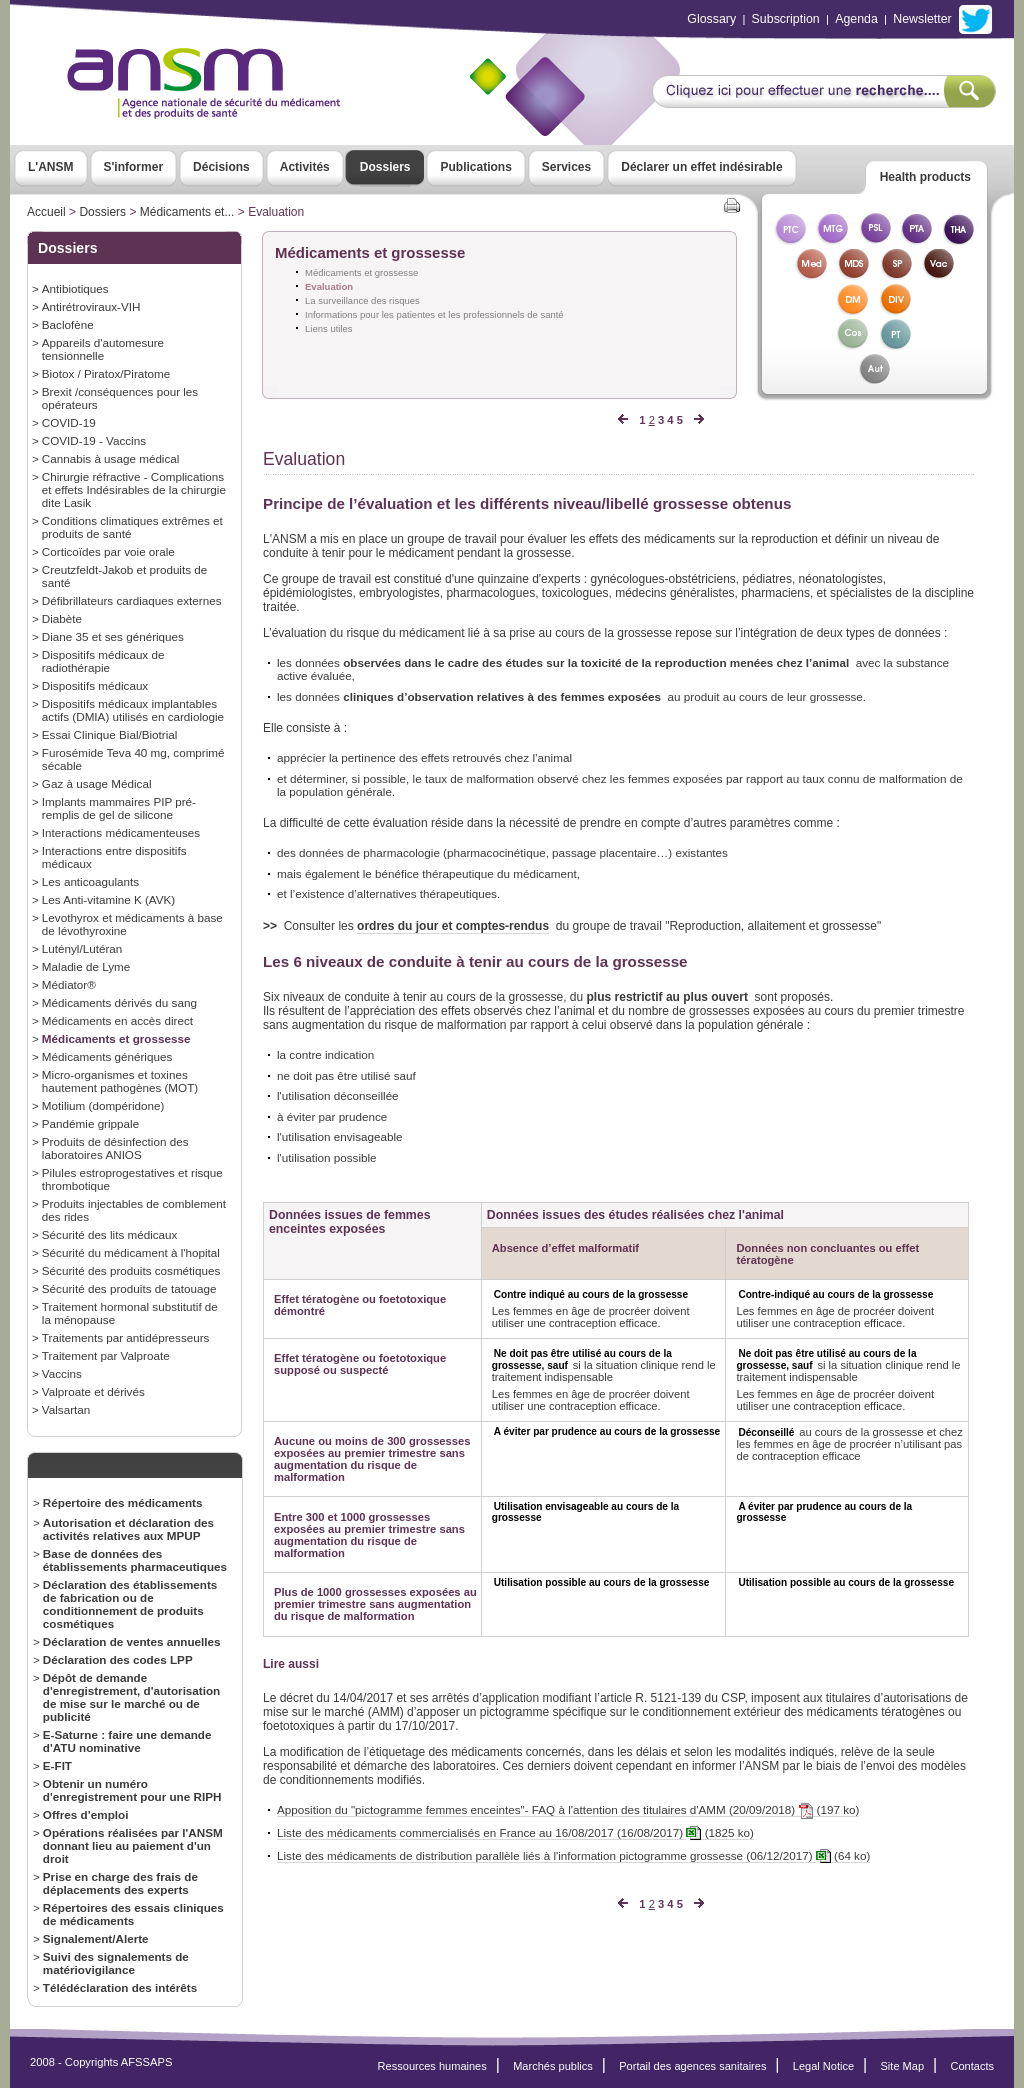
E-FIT (57, 1765)
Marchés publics (553, 2066)
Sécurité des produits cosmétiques (131, 1270)
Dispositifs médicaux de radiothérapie (103, 661)
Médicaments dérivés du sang (119, 1002)
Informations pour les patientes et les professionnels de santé (434, 314)
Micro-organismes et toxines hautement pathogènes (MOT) (120, 1081)
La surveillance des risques (362, 300)
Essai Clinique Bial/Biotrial (110, 734)
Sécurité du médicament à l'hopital (131, 1252)
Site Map (903, 2066)
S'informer (134, 167)
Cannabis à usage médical (111, 458)
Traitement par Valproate (106, 1355)
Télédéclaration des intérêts (120, 1987)
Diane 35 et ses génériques (113, 636)
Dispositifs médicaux (95, 685)
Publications (475, 167)
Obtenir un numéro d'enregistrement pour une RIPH (132, 1790)
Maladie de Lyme (86, 966)
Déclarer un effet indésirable (701, 167)
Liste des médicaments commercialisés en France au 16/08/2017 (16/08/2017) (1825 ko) (515, 1833)
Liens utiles (329, 328)
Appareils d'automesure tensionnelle (103, 349)
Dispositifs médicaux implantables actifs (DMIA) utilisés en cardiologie (133, 710)
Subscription (786, 19)
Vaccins (62, 1373)
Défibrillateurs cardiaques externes (132, 600)
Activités (305, 167)
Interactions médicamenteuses (121, 832)
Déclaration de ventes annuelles (132, 1641)
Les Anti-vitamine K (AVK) (108, 899)
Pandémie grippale (90, 1123)
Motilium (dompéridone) (103, 1105)
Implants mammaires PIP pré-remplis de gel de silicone (119, 808)
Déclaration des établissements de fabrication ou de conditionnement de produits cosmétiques (130, 1604)
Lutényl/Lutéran (82, 948)
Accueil (46, 212)
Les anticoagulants (90, 881)
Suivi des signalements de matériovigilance (116, 1963)
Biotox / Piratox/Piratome (106, 373)
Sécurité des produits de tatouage (129, 1288)
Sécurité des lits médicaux (110, 1234)
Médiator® (69, 984)
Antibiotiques (75, 288)
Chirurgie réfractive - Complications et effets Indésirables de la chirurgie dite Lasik (134, 489)
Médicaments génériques (107, 1056)
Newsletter (922, 19)
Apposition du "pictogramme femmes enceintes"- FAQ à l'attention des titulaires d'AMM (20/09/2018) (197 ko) (568, 1810)
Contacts (972, 2066)
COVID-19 (69, 422)
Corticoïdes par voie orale (108, 551)
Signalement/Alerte (96, 1938)
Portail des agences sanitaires (692, 2066)
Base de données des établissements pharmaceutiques (135, 1560)
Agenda (856, 19)
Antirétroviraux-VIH (91, 306)
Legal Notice (823, 2066)
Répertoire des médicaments (123, 1502)
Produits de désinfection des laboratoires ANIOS (115, 1148)
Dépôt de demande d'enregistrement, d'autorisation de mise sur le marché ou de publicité (131, 1697)
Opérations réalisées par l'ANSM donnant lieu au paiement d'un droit (133, 1845)
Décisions (221, 167)
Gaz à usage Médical (97, 783)
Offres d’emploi (86, 1814)
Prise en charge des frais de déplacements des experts (120, 1883)
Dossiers (385, 167)
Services (566, 167)
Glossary (711, 19)
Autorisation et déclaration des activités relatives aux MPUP (128, 1529)
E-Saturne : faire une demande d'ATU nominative (127, 1741)
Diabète (62, 618)
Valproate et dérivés (93, 1391)
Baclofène (68, 324)
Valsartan (66, 1409)
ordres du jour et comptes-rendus (453, 926)
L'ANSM (51, 167)
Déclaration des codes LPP (118, 1659)
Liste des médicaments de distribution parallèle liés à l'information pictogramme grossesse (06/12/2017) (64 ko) (573, 1856)
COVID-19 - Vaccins (94, 440)
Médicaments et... (187, 212)
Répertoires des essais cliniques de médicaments (133, 1914)
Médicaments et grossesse (116, 1038)
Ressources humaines (432, 2066)
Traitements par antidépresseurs (126, 1337)
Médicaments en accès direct (117, 1020)
